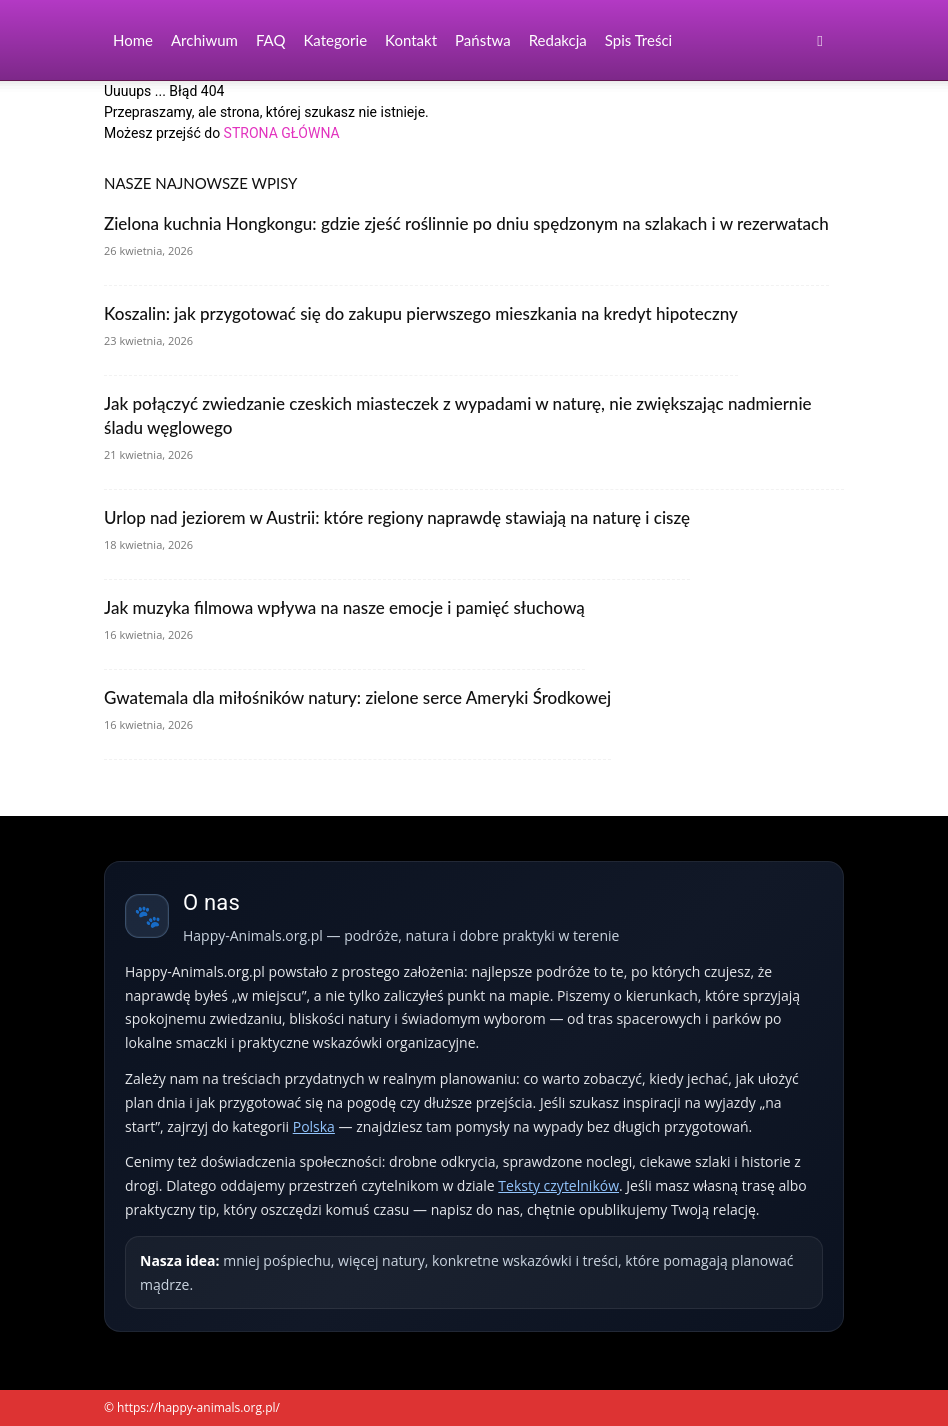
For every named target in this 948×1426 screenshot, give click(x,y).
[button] (820, 40)
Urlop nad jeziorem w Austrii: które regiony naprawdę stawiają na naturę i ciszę (397, 517)
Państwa (483, 40)
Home (133, 40)
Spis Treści (638, 40)
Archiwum (204, 40)
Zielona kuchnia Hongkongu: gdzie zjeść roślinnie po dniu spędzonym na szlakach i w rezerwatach (466, 223)
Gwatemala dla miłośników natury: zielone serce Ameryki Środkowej (357, 697)
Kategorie (335, 40)
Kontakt (411, 40)
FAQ (271, 40)
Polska (314, 1126)
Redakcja (558, 40)
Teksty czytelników (558, 1185)
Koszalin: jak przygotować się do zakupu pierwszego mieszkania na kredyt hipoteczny (421, 313)
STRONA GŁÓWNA (282, 133)
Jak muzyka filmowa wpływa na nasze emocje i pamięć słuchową (344, 607)
